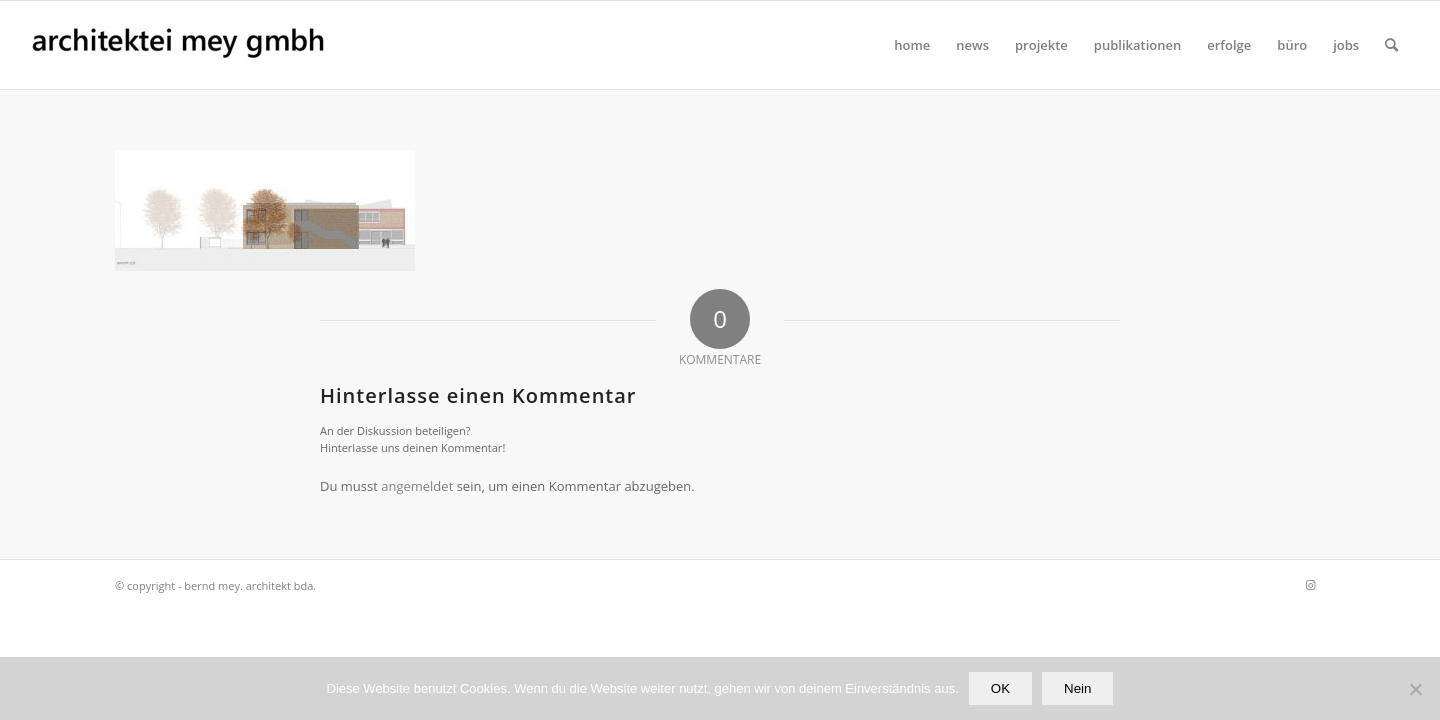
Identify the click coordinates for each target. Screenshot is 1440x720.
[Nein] (1415, 689)
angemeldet (417, 486)
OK (1000, 688)
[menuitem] (912, 45)
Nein (1077, 688)
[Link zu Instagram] (1310, 585)
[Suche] (1391, 45)
